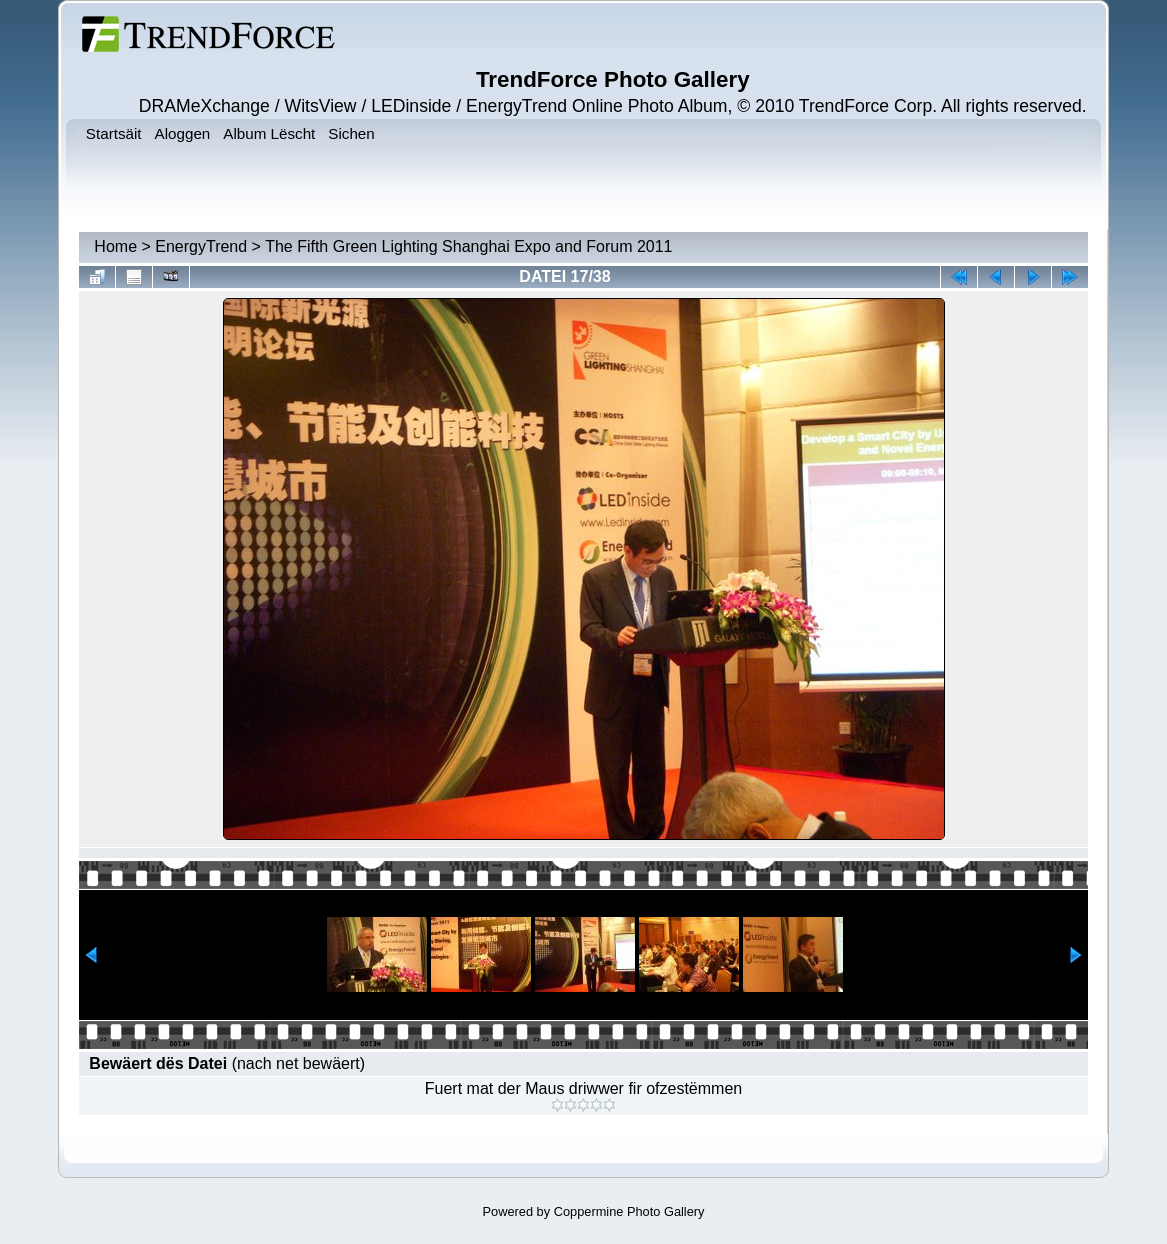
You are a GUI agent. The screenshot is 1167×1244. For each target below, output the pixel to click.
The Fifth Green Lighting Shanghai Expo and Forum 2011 (468, 246)
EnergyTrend (201, 246)
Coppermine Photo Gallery (629, 1211)
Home (115, 246)
